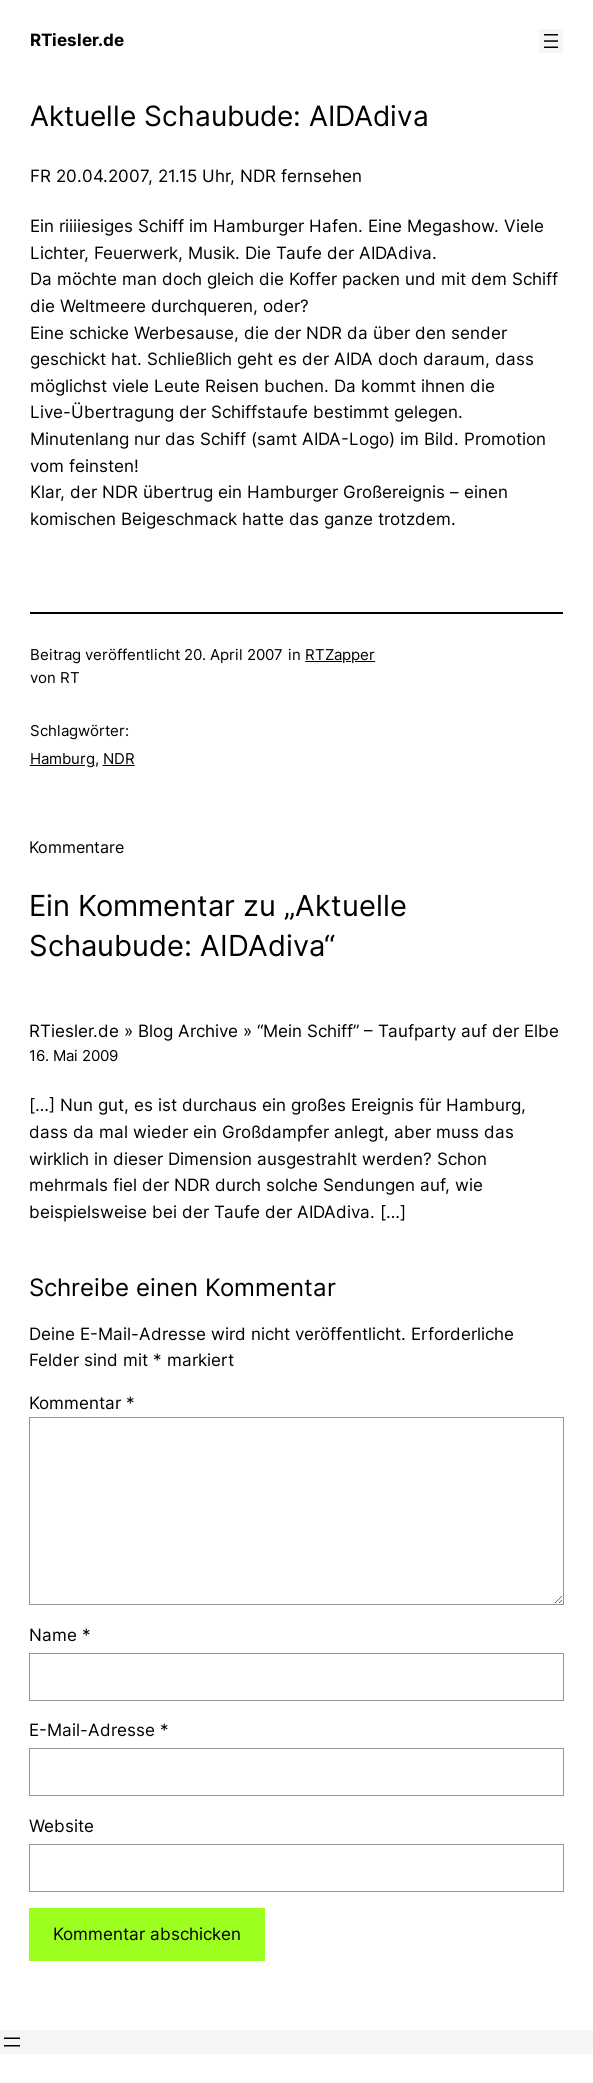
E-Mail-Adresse (99, 1730)
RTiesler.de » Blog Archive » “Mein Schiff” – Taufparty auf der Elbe (294, 1031)
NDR (119, 759)
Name (60, 1635)
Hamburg (62, 759)
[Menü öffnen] (551, 41)
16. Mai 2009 (73, 1056)
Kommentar (82, 1403)
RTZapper (340, 655)
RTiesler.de (77, 40)
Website (61, 1826)
